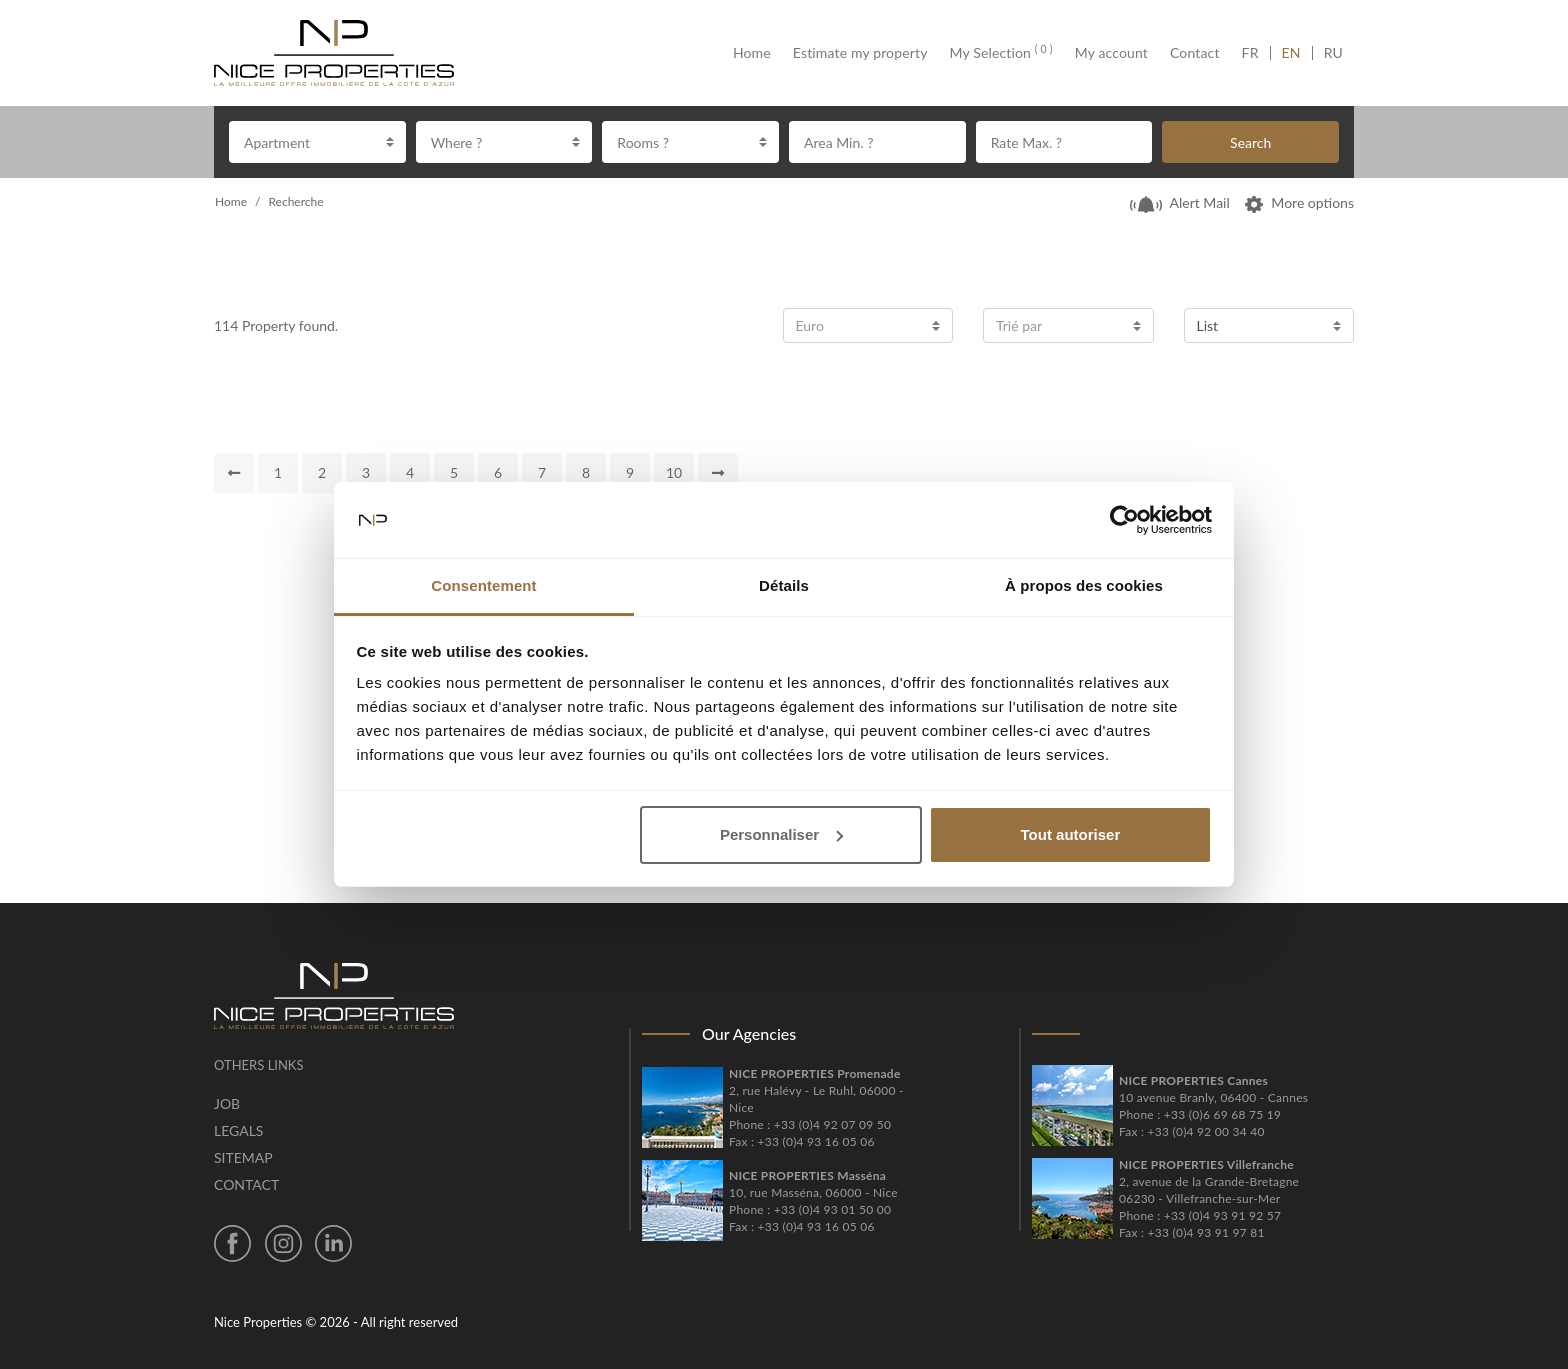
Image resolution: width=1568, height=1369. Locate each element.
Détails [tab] (784, 585)
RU (1333, 53)
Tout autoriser (1071, 834)
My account (1111, 53)
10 (674, 472)
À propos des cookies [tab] (1084, 585)
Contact (1195, 53)
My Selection (1001, 53)
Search (1250, 142)
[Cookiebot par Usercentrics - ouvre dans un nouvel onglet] (1124, 520)
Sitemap (243, 1157)
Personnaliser (781, 834)
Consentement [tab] (483, 585)
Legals (238, 1130)
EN (1291, 53)
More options (1299, 202)
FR (1256, 53)
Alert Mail (1180, 202)
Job (227, 1103)
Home (757, 53)
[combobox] (317, 142)
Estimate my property (860, 53)
